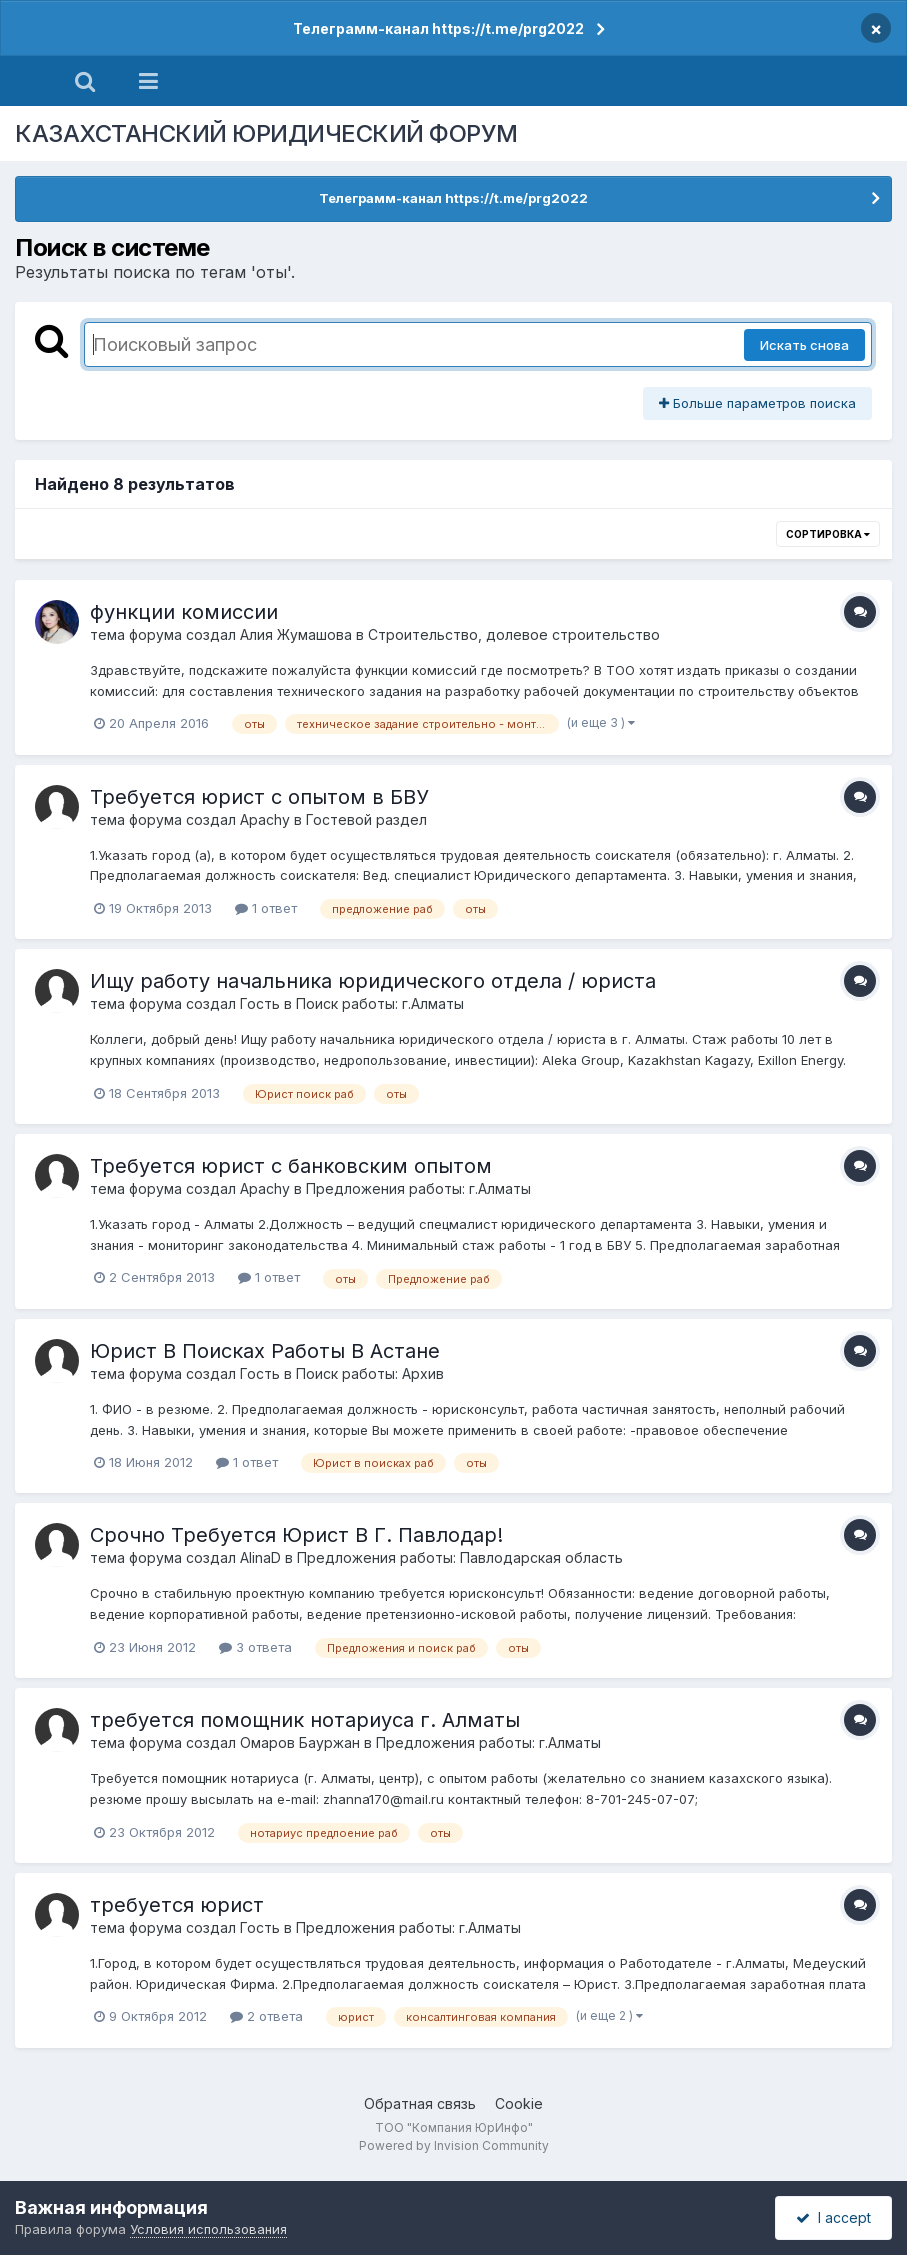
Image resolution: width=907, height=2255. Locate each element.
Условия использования (208, 2229)
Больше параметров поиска (757, 403)
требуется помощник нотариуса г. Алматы (305, 1720)
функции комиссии (184, 612)
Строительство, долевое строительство (514, 634)
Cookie (519, 2103)
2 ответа (266, 2016)
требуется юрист (177, 1905)
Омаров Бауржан (300, 1742)
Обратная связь (420, 2103)
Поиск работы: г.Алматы (380, 1003)
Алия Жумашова (296, 634)
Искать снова (804, 345)
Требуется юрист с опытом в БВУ (259, 797)
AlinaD (260, 1557)
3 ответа (255, 1647)
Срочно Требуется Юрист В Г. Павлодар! (296, 1535)
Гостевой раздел (366, 819)
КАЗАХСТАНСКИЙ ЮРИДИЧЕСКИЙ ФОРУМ (266, 133)
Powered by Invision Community (454, 2145)
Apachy (265, 819)
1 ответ (266, 908)
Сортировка (828, 534)
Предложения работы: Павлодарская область (460, 1557)
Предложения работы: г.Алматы (418, 1188)
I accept (833, 2217)
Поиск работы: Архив (370, 1373)
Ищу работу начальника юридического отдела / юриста (373, 981)
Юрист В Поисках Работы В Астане (265, 1351)
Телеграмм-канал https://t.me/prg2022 (438, 28)
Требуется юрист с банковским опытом (291, 1166)
